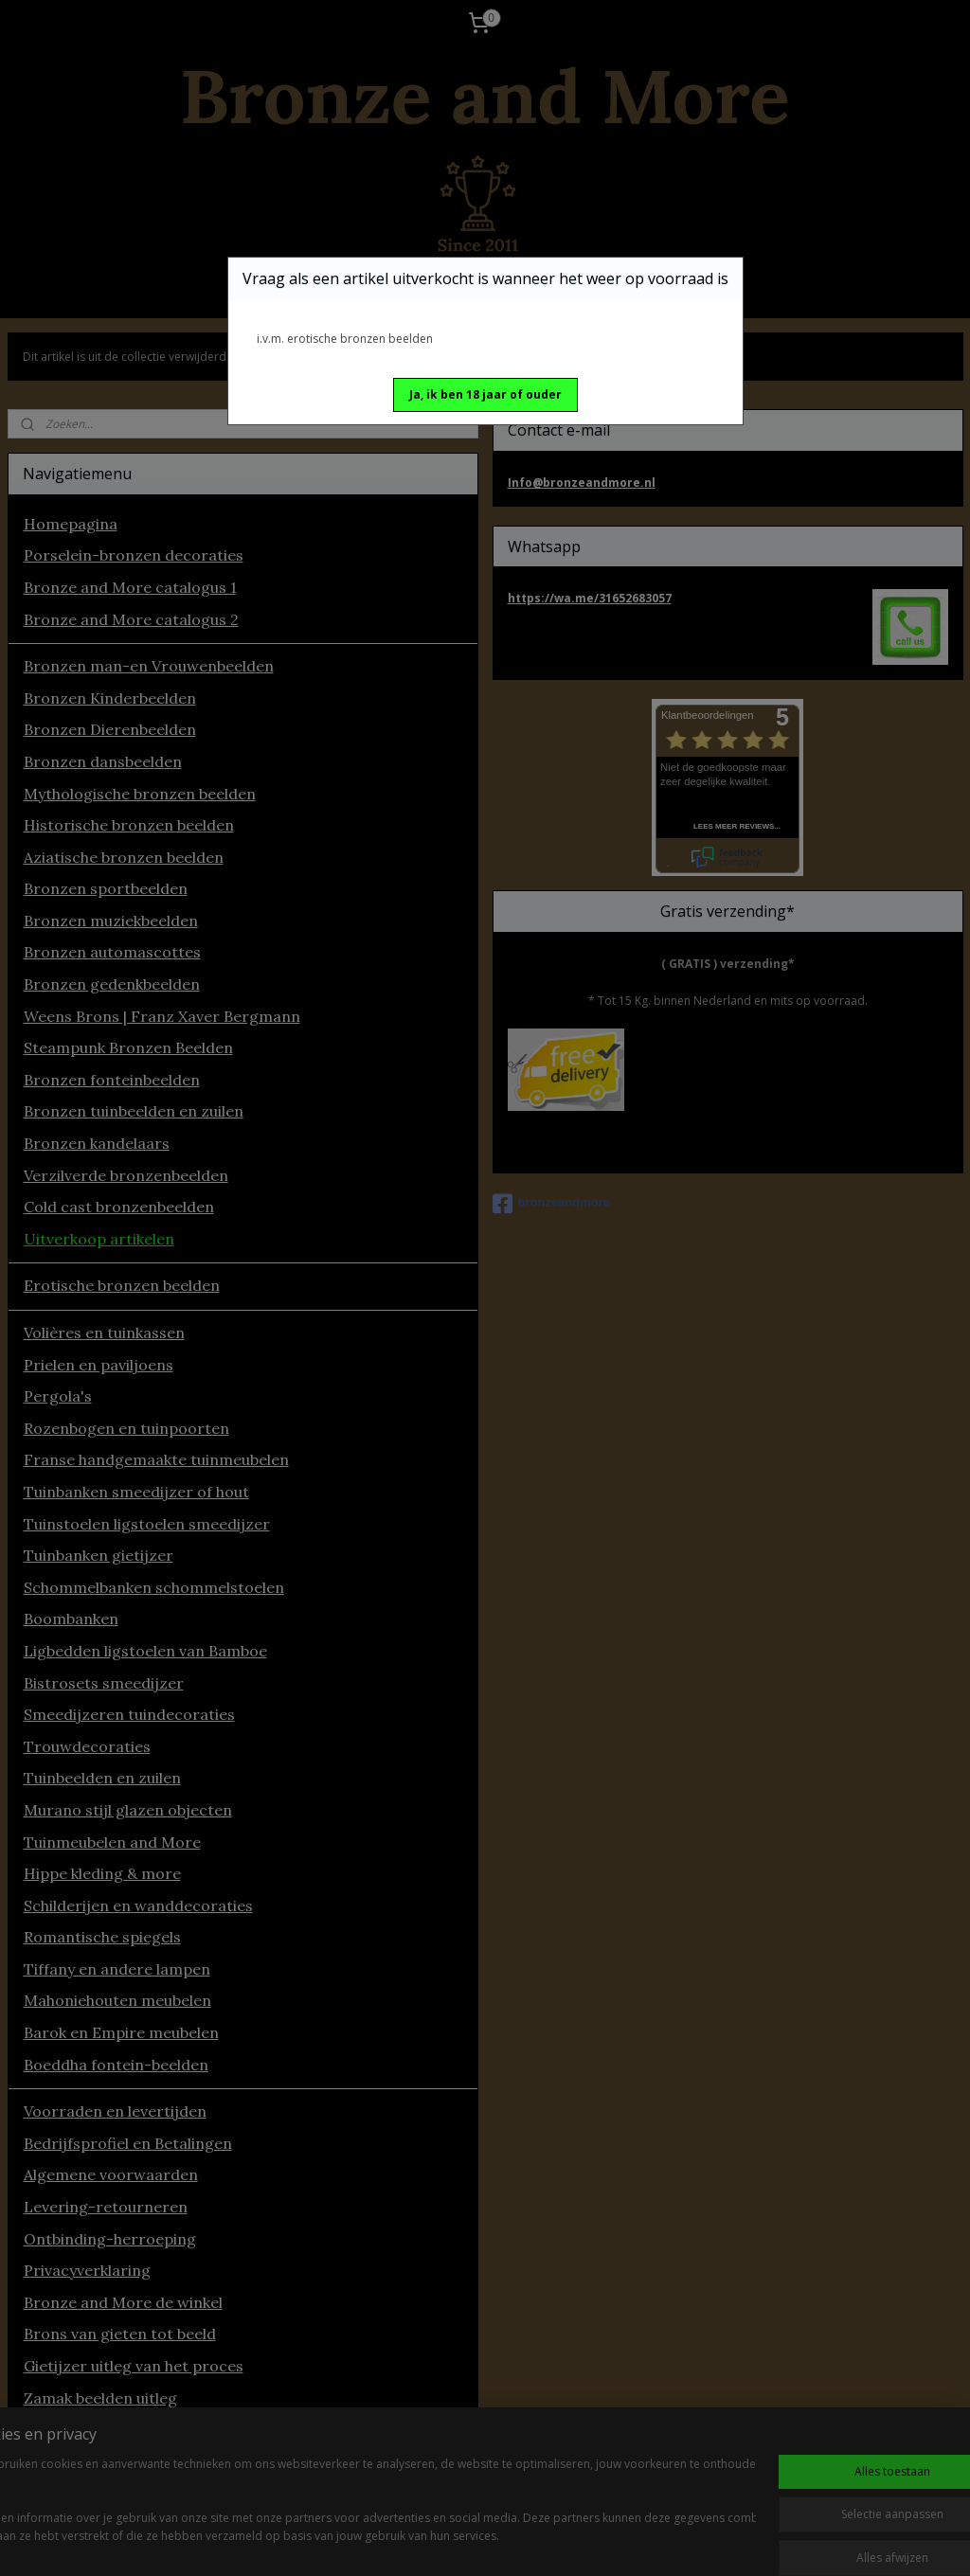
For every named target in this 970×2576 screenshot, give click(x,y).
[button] (485, 395)
